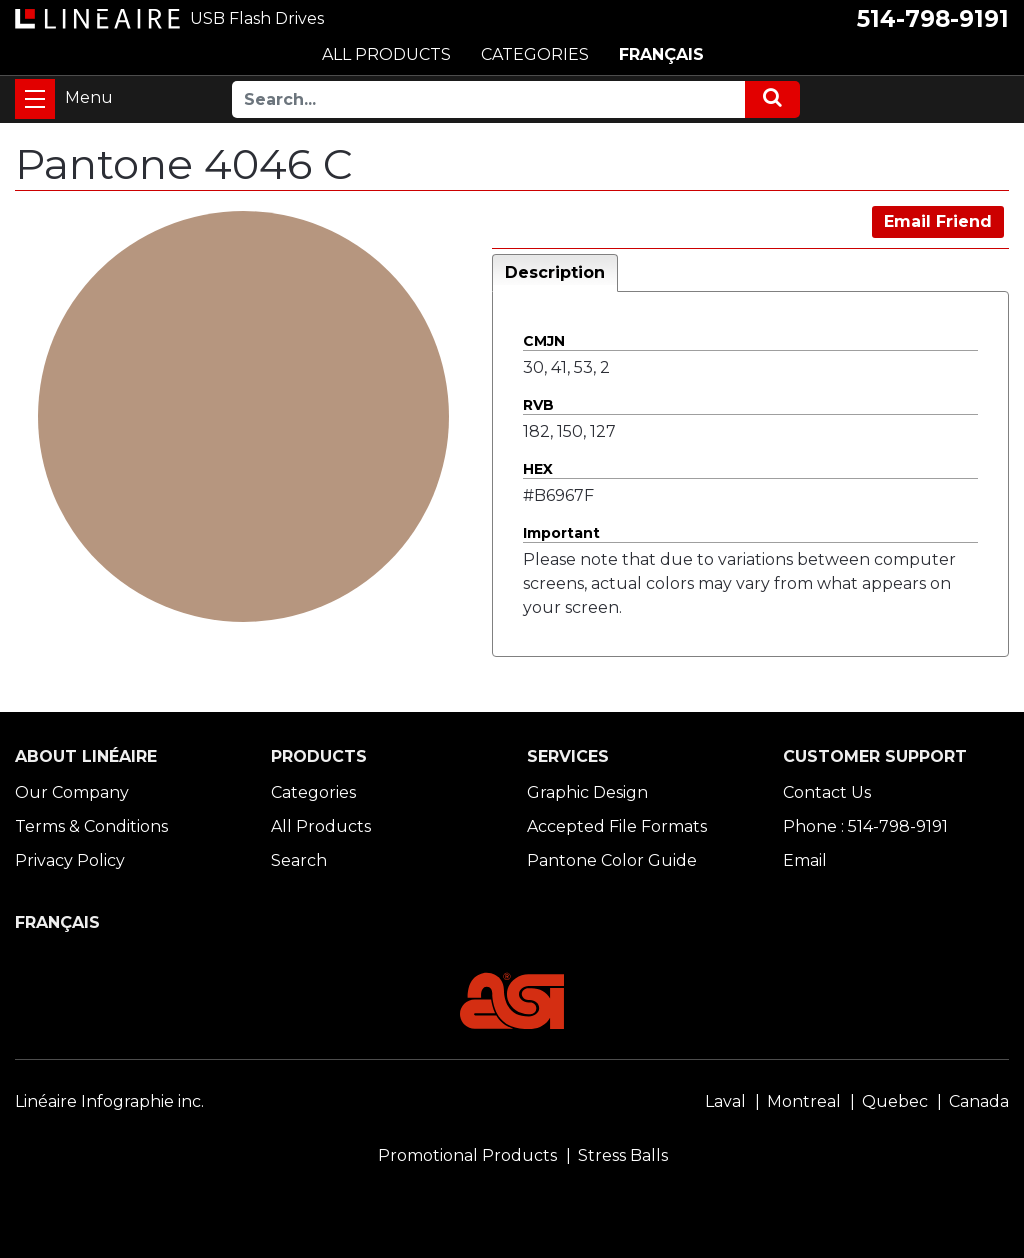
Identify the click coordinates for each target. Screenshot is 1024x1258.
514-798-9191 (933, 19)
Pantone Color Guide (612, 860)
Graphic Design (587, 792)
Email (805, 860)
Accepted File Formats (617, 826)
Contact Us (827, 792)
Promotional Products (467, 1155)
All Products (321, 826)
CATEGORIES (535, 54)
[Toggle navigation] (35, 99)
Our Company (72, 792)
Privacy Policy (70, 860)
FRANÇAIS (661, 54)
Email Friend (938, 221)
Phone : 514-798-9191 (865, 826)
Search (299, 860)
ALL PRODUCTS (386, 54)
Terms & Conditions (91, 826)
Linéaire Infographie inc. (109, 1101)
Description (555, 272)
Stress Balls (623, 1155)
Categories (313, 792)
